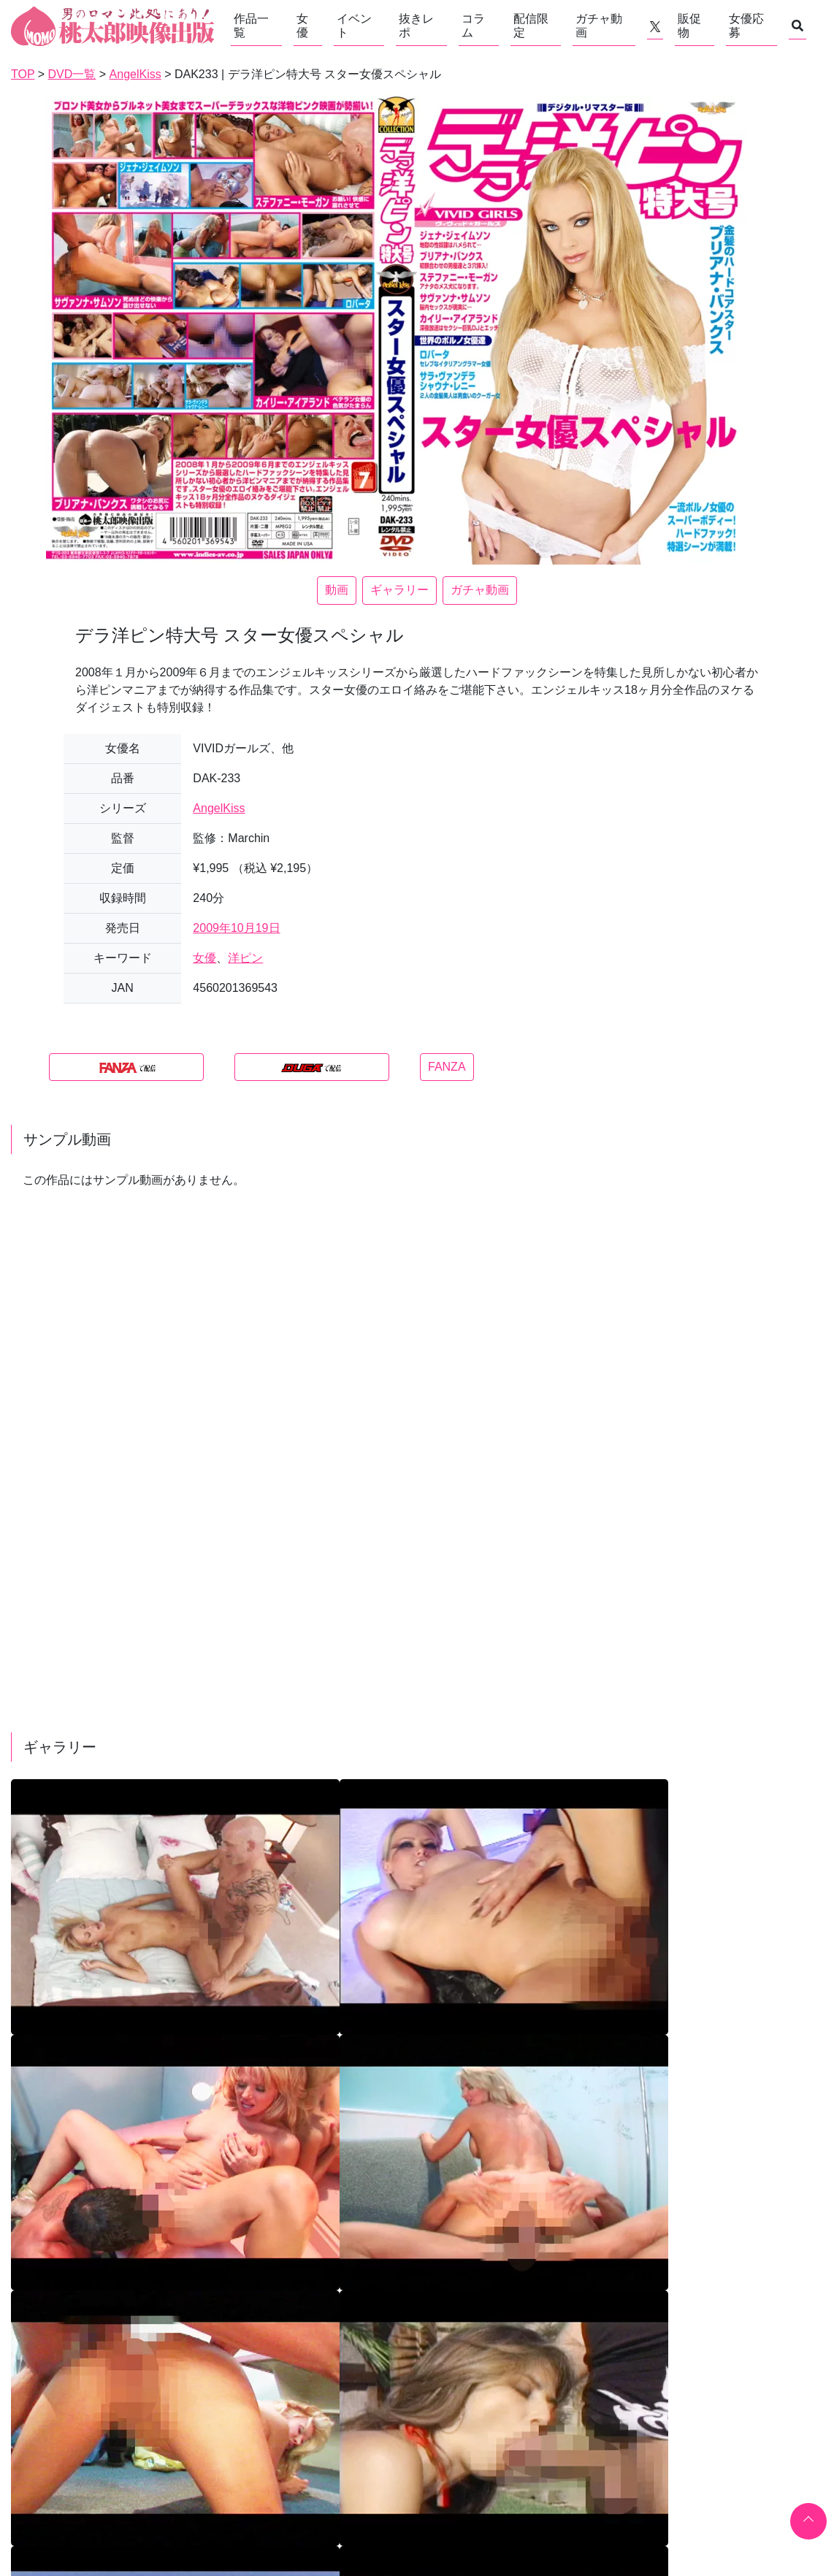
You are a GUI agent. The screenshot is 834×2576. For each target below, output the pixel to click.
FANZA (447, 1066)
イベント (354, 25)
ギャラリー (399, 590)
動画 (336, 590)
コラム (473, 25)
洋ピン (245, 958)
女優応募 (746, 25)
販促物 (689, 25)
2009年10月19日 (236, 928)
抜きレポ (416, 25)
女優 (302, 25)
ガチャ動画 (598, 25)
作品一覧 (251, 25)
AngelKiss (219, 808)
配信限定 (530, 25)
